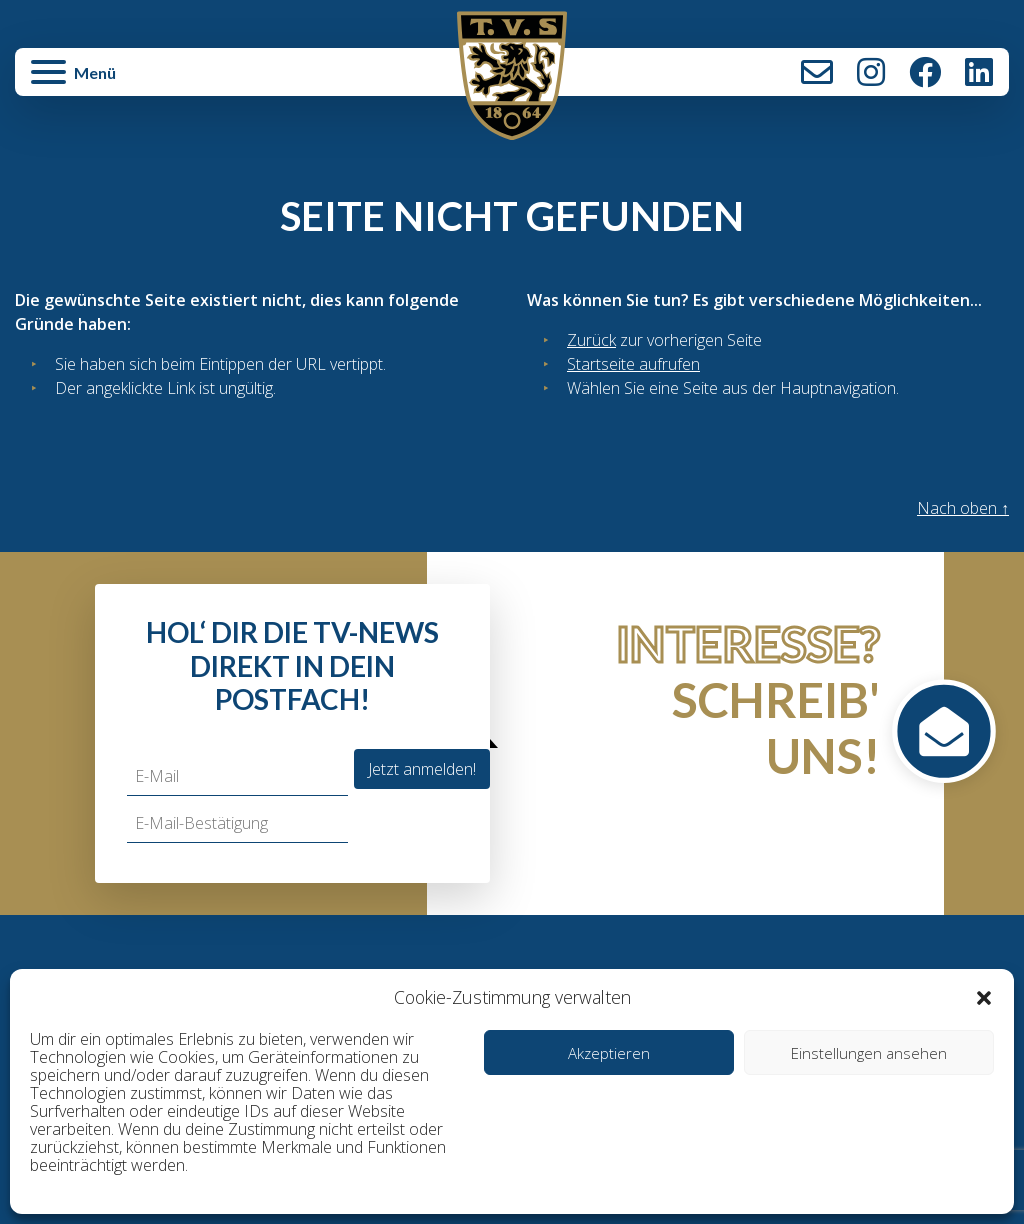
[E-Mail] (237, 776)
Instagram (871, 72)
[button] (984, 997)
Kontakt (817, 72)
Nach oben (963, 508)
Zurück (591, 340)
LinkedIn (979, 72)
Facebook (925, 72)
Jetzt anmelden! (422, 769)
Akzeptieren (609, 1053)
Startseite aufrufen (633, 364)
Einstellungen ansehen (869, 1053)
